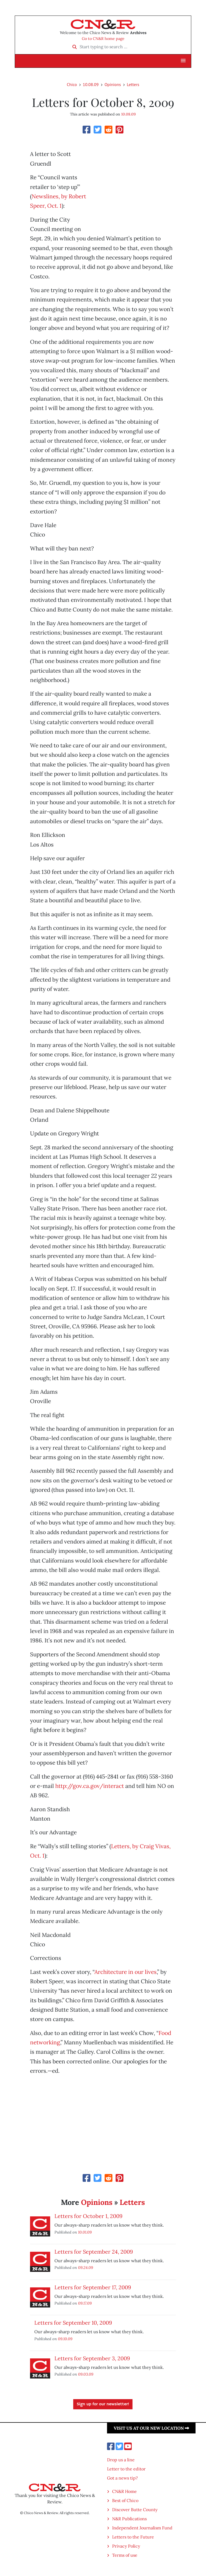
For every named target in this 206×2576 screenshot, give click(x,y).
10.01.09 (85, 2232)
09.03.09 (85, 2374)
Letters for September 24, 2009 (93, 2251)
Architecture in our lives (125, 1971)
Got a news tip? (122, 2478)
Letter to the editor (126, 2468)
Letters (133, 84)
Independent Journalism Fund (142, 2527)
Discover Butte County (134, 2509)
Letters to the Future (133, 2537)
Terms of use (124, 2555)
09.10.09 (65, 2338)
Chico (72, 84)
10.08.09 (91, 84)
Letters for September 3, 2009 (92, 2358)
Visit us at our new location (151, 2428)
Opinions (113, 84)
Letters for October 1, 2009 (88, 2216)
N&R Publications (129, 2518)
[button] (183, 61)
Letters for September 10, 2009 (73, 2322)
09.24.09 (85, 2267)
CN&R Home (124, 2491)
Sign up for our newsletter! (103, 2404)
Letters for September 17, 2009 (92, 2287)
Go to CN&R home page (103, 38)
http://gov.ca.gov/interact (89, 1786)
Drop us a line (121, 2459)
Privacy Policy (126, 2546)
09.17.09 (85, 2303)
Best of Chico (125, 2500)
